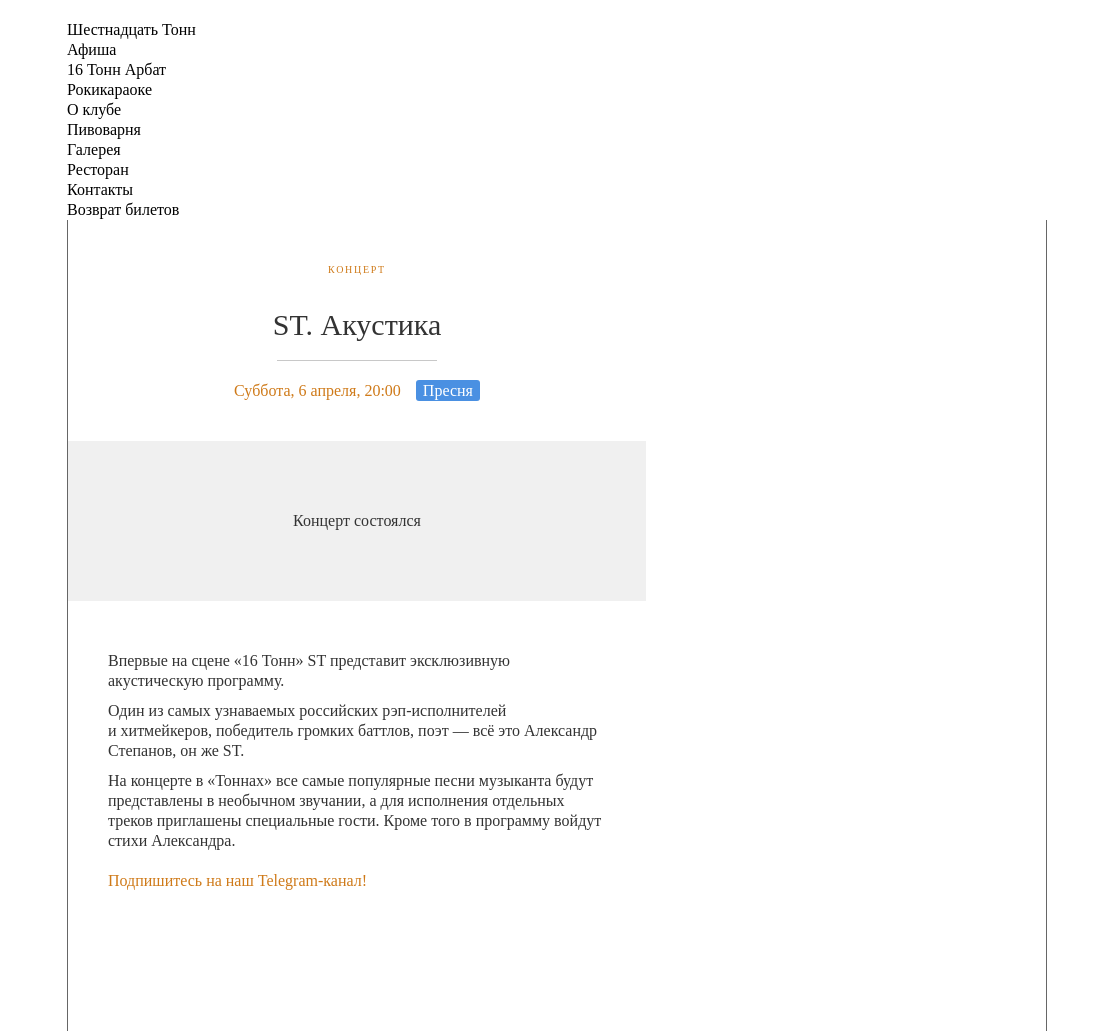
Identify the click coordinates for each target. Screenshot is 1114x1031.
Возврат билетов (123, 209)
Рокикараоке (109, 89)
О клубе (94, 109)
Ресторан (98, 169)
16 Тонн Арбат (116, 69)
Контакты (100, 189)
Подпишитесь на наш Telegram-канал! (237, 880)
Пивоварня (104, 129)
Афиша (91, 49)
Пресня (448, 390)
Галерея (94, 149)
